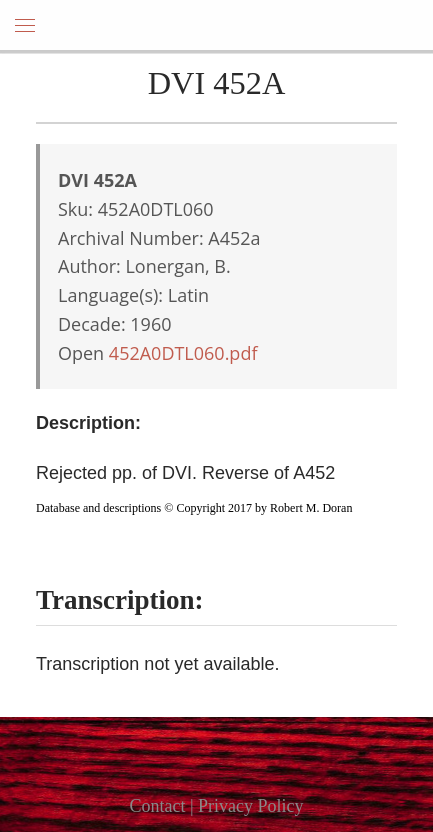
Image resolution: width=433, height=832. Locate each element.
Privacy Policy (251, 806)
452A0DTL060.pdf (183, 353)
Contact (157, 806)
